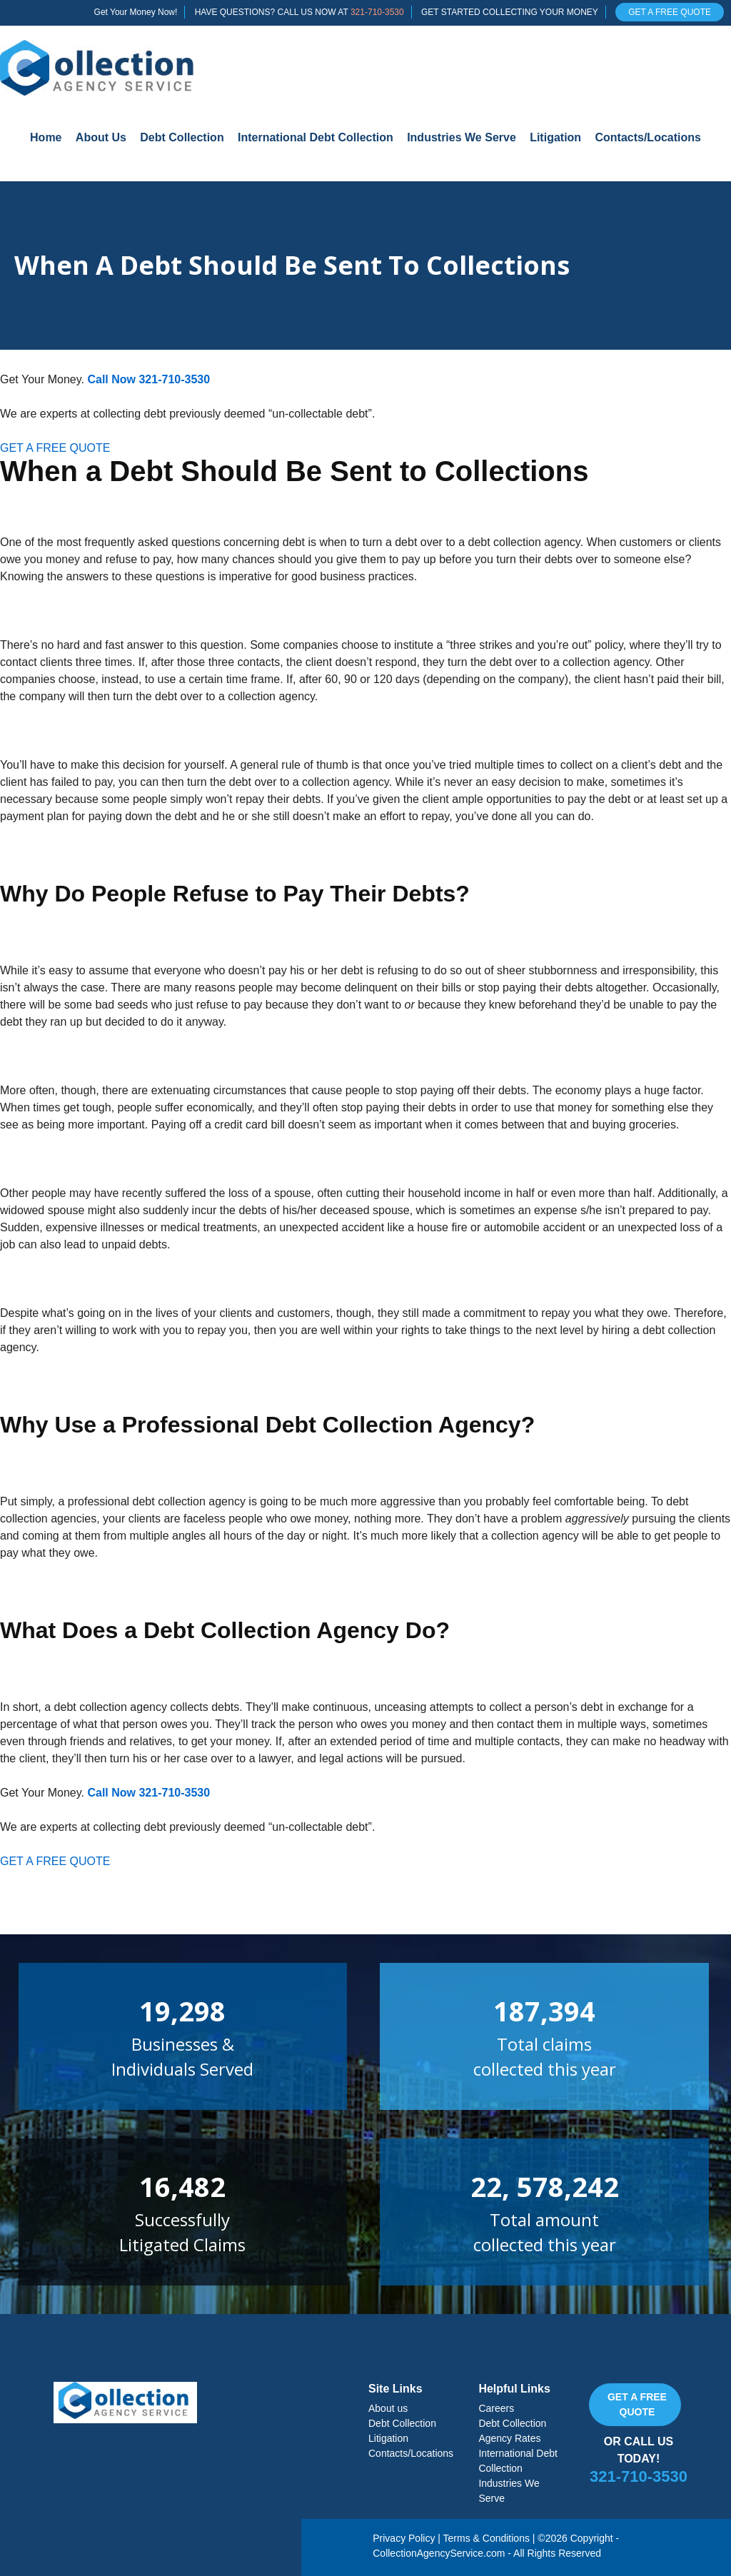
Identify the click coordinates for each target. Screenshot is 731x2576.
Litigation (555, 137)
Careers (496, 2408)
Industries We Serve (461, 137)
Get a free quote (637, 2404)
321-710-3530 (377, 12)
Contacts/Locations (647, 137)
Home (45, 137)
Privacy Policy (404, 2538)
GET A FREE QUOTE (669, 12)
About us (388, 2408)
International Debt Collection (315, 137)
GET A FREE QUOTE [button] (55, 448)
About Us (101, 137)
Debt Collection (181, 137)
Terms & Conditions (486, 2538)
